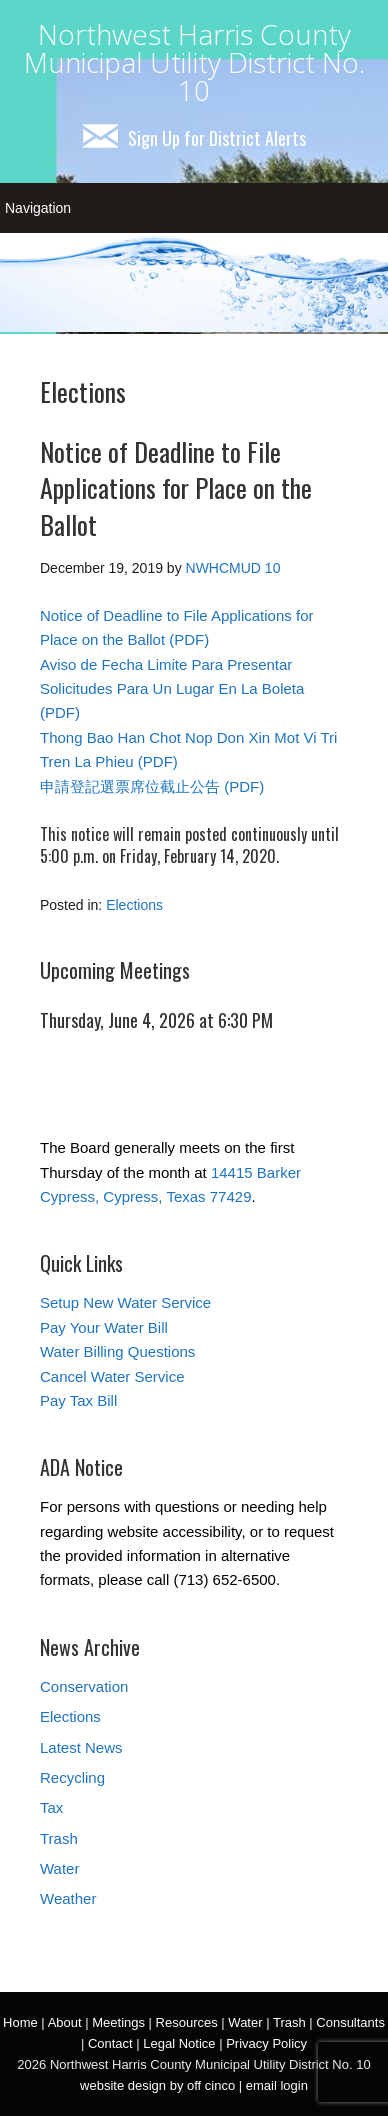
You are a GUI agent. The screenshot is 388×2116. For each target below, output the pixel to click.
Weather (68, 1898)
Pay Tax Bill (78, 1400)
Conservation (84, 1686)
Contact (110, 2043)
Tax (51, 1807)
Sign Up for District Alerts (194, 138)
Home (20, 2022)
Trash (59, 1838)
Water (59, 1868)
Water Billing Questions (117, 1351)
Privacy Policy (266, 2043)
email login (277, 2085)
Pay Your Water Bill (104, 1327)
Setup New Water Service (125, 1302)
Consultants (350, 2022)
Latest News (81, 1747)
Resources (187, 2022)
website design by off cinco (157, 2085)
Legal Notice (179, 2043)
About (65, 2022)
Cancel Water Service (112, 1376)
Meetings (118, 2022)
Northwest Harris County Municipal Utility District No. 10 (194, 62)
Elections (134, 905)
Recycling (72, 1777)
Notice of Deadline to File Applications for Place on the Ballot (176, 488)
